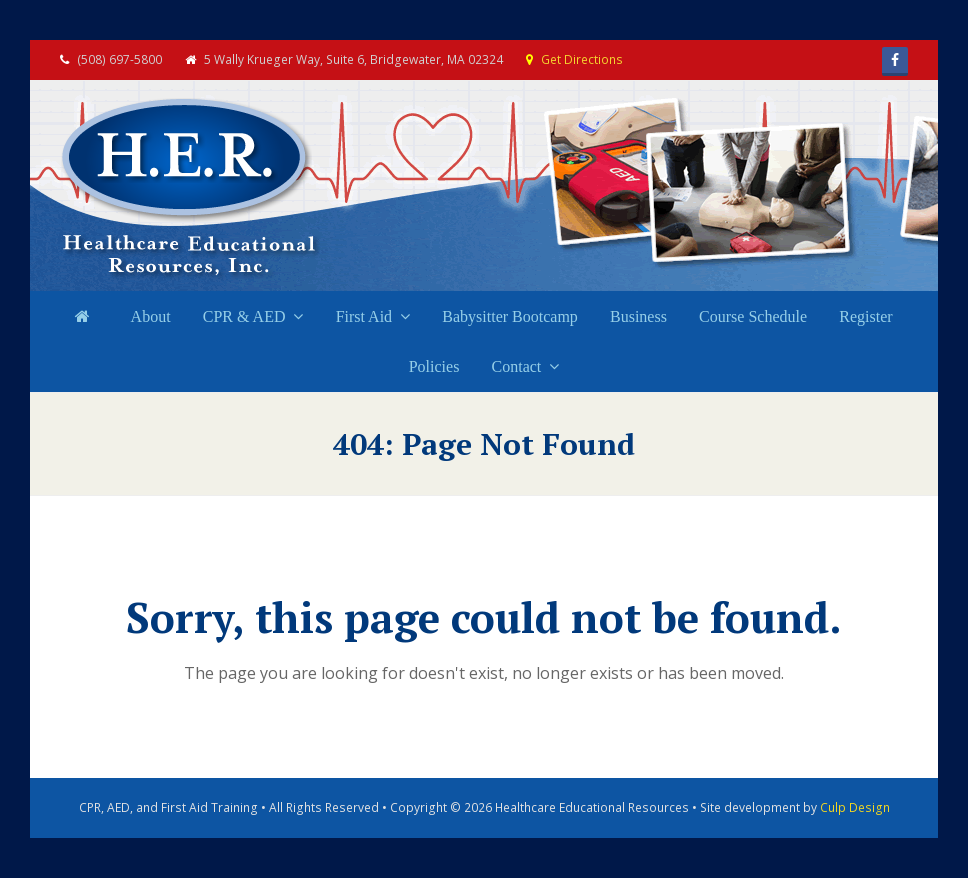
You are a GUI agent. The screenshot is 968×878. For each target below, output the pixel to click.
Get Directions (582, 59)
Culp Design (855, 807)
